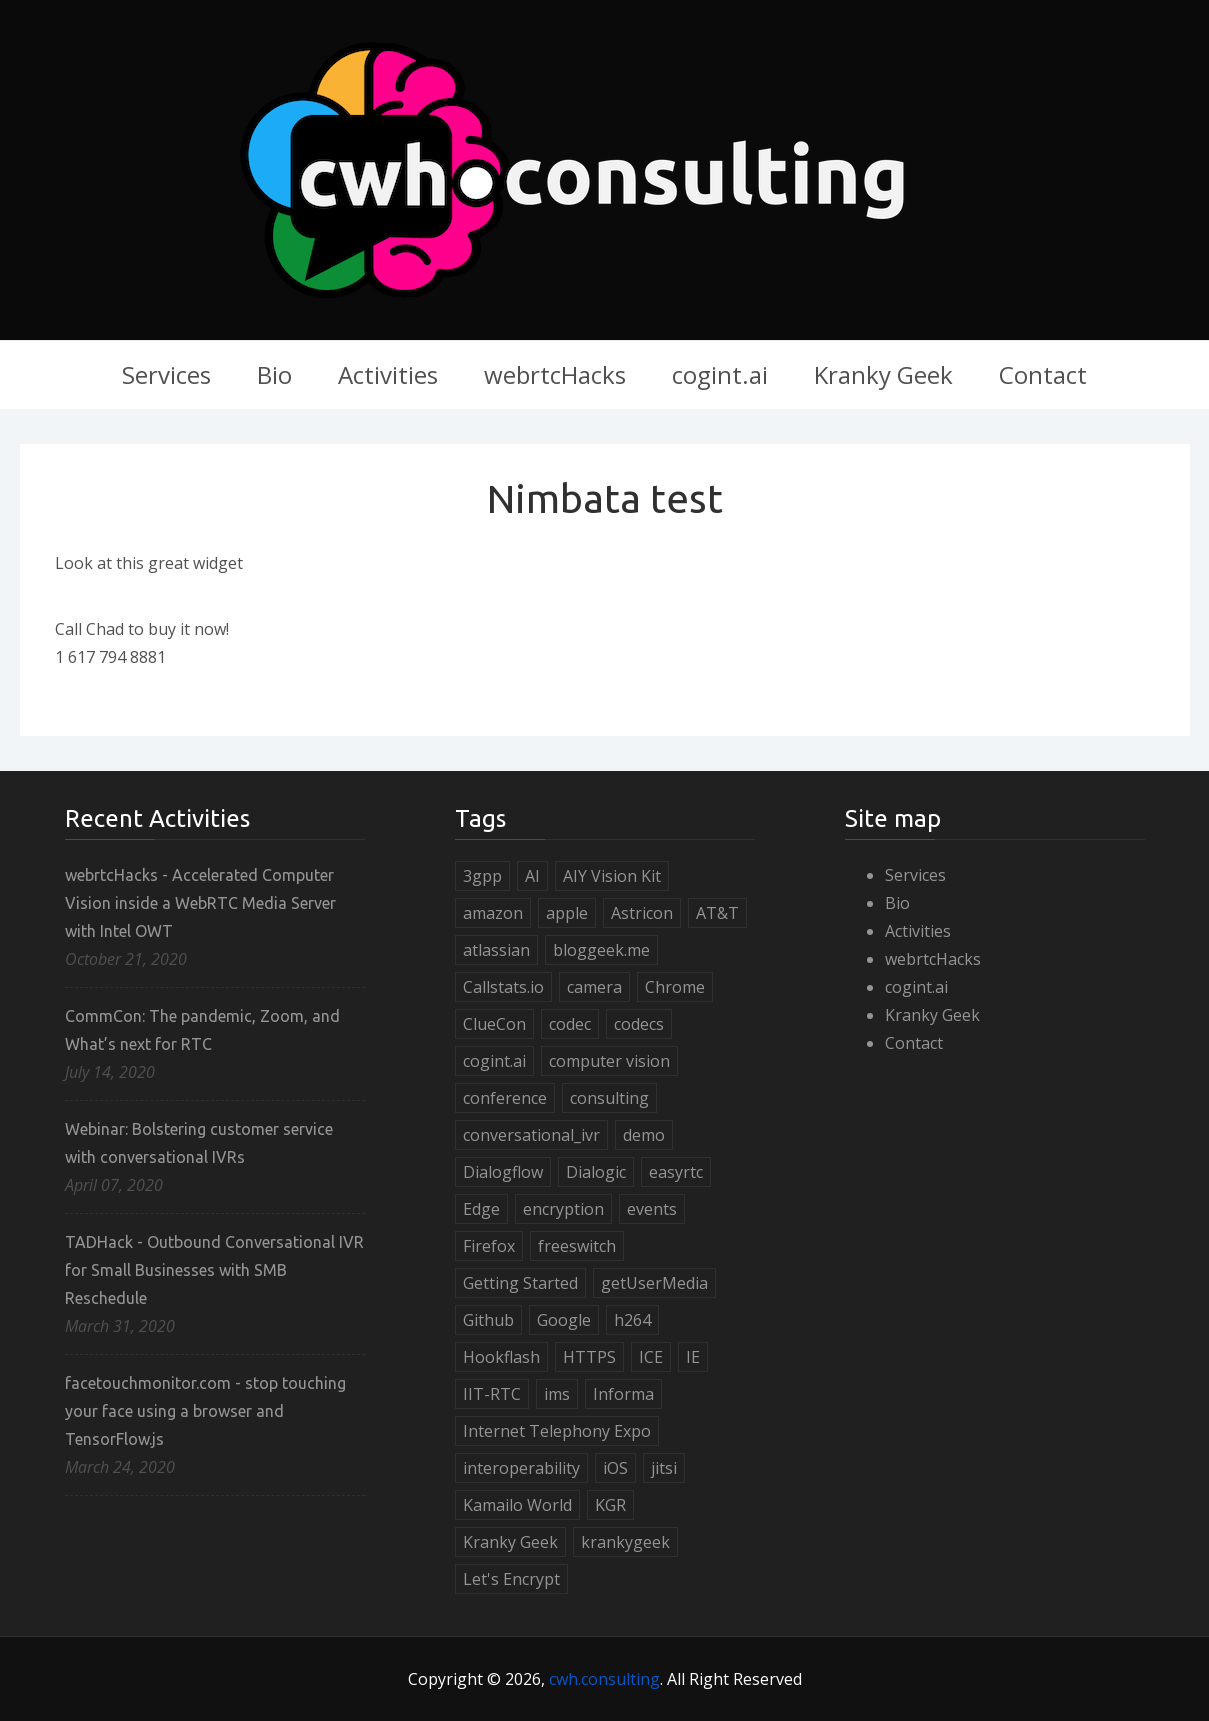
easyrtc (676, 1172)
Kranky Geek (883, 374)
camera (594, 987)
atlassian (496, 950)
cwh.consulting (604, 1679)
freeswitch (577, 1246)
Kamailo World (517, 1505)
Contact (1043, 374)
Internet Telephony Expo (557, 1431)
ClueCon (494, 1024)
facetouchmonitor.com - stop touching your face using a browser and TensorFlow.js (205, 1411)
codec (570, 1024)
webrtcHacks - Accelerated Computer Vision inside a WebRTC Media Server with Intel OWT (200, 903)
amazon (493, 913)
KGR (610, 1505)
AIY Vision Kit (612, 876)
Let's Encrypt (511, 1579)
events (652, 1209)
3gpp (482, 876)
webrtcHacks (555, 374)
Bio (274, 374)
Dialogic (596, 1172)
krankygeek (625, 1542)
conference (505, 1098)
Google (564, 1320)
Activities (388, 374)
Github (488, 1320)
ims (557, 1394)
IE (693, 1357)
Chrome (675, 987)
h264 (632, 1320)
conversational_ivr (531, 1135)
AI (532, 876)
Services (166, 374)
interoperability (521, 1468)
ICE (651, 1357)
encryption (563, 1209)
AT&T (717, 913)
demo (644, 1135)
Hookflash (501, 1357)
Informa (623, 1394)
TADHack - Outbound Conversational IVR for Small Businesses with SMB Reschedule (214, 1270)
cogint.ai (720, 374)
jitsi (664, 1468)
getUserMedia (654, 1283)
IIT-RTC (492, 1394)
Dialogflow (503, 1172)
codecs (639, 1024)
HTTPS (589, 1357)
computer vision (609, 1061)
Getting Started (520, 1283)
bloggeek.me (601, 950)
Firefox (489, 1246)
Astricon (642, 913)
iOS (615, 1468)
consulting (609, 1098)
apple (567, 913)
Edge (481, 1209)
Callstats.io (503, 987)
